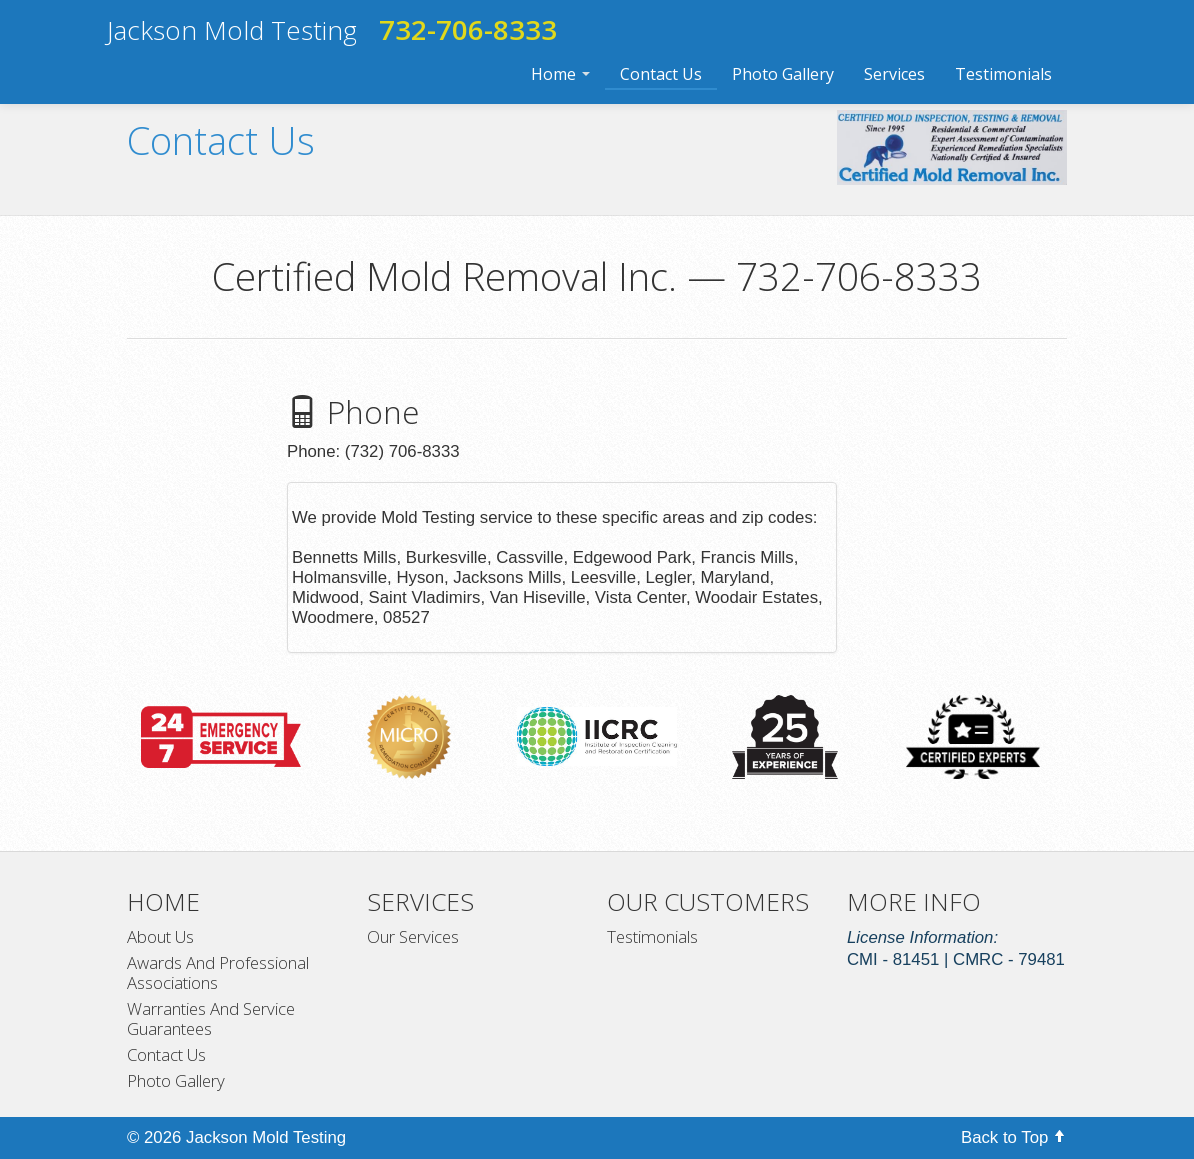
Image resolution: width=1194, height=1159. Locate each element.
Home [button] (560, 74)
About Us (160, 937)
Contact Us (661, 74)
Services (894, 74)
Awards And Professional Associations (218, 973)
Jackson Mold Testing (232, 30)
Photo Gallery (783, 74)
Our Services (413, 937)
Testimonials (1003, 74)
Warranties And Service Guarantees (211, 1019)
